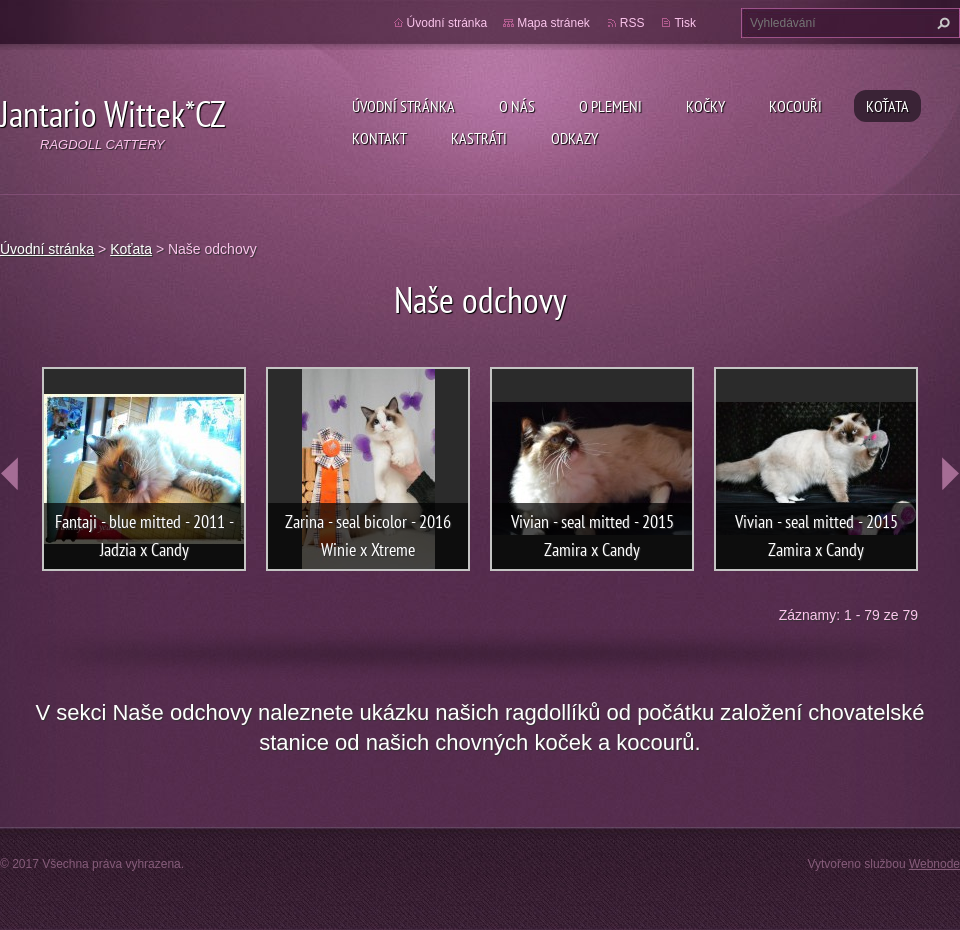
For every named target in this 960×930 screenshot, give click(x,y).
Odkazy (574, 138)
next (950, 474)
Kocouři (795, 106)
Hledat (941, 23)
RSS (632, 23)
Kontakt (379, 138)
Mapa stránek (553, 23)
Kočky (705, 106)
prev (10, 474)
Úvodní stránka (403, 106)
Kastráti (479, 138)
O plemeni (610, 106)
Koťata (887, 106)
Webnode (934, 864)
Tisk (685, 23)
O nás (517, 106)
